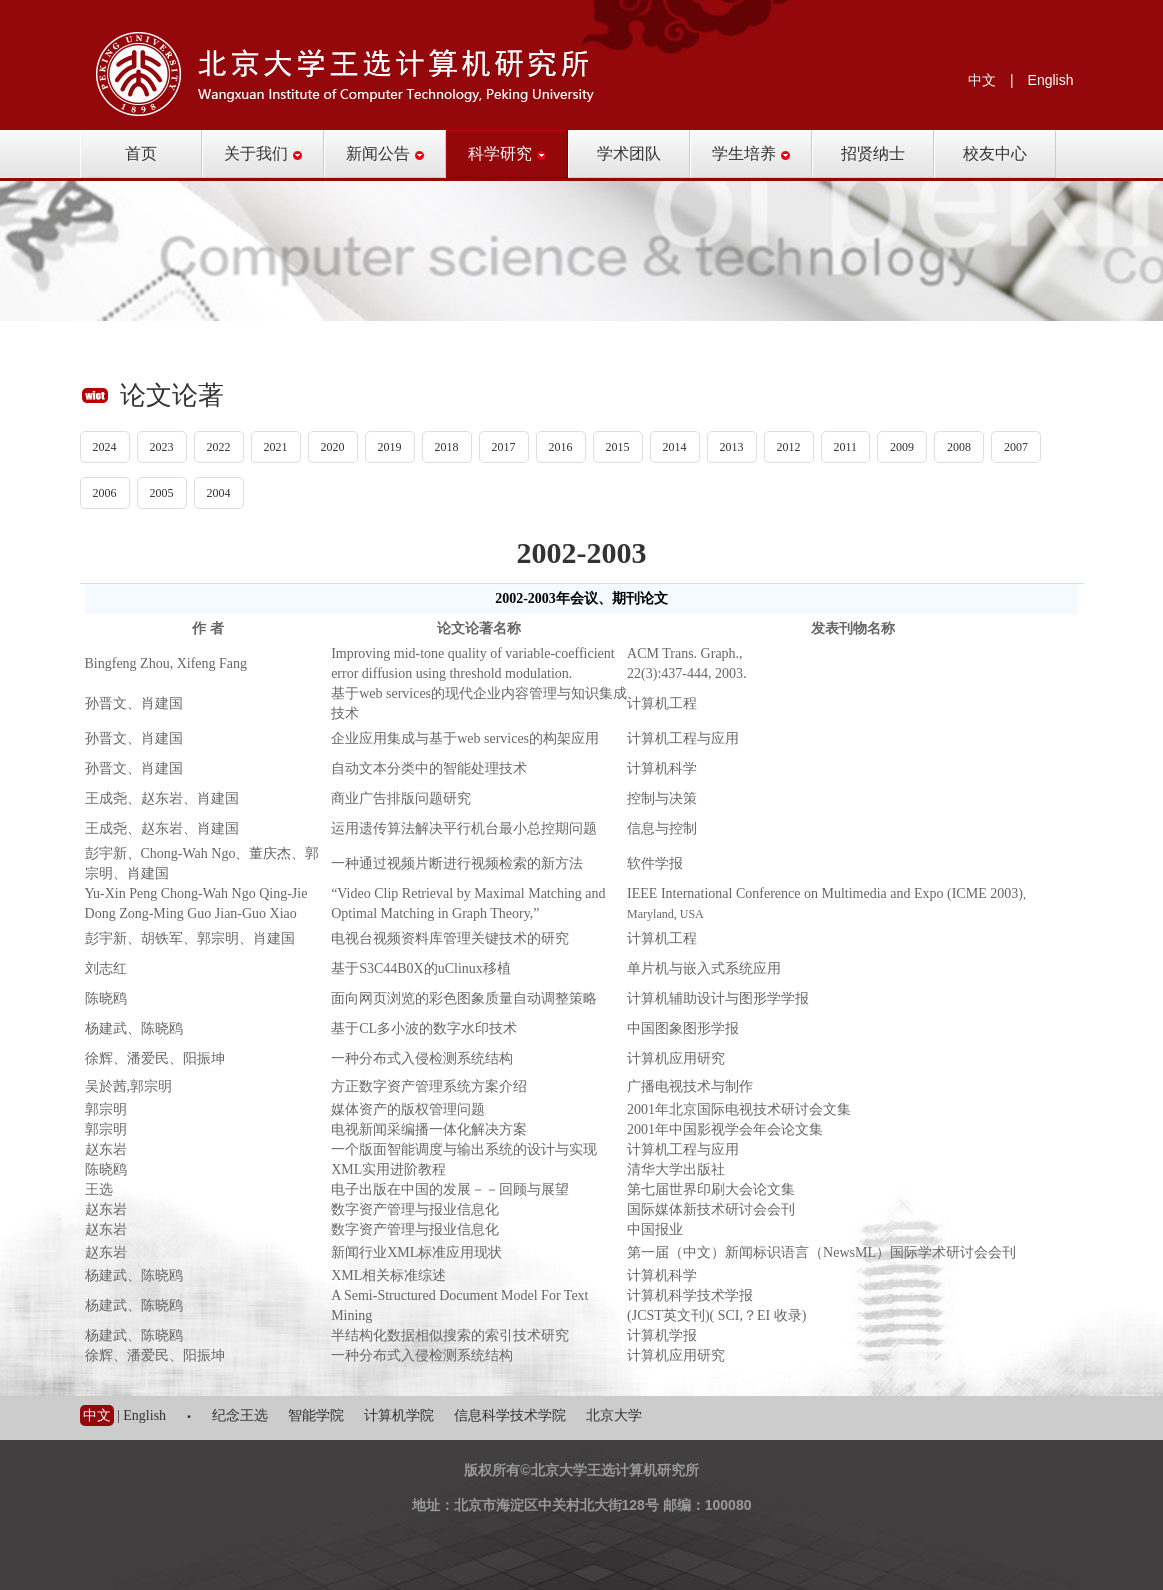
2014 (675, 447)
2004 (219, 493)
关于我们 (263, 153)
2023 (162, 447)
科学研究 (507, 153)
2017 (504, 447)
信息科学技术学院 (510, 1415)
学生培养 (751, 153)
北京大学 (614, 1415)
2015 (618, 447)
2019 (390, 447)
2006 (105, 493)
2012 (789, 447)
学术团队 (629, 153)
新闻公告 (385, 153)
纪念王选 (240, 1415)
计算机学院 (399, 1415)
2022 (219, 447)
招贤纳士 (873, 153)
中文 (982, 80)
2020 (333, 447)
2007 (1016, 447)
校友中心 (995, 153)
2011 (846, 447)
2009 (902, 447)
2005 (162, 493)
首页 (141, 153)
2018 (447, 447)
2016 (561, 447)
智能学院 (316, 1415)
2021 (276, 447)
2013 (732, 447)
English (1051, 80)
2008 (959, 447)
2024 (105, 447)
